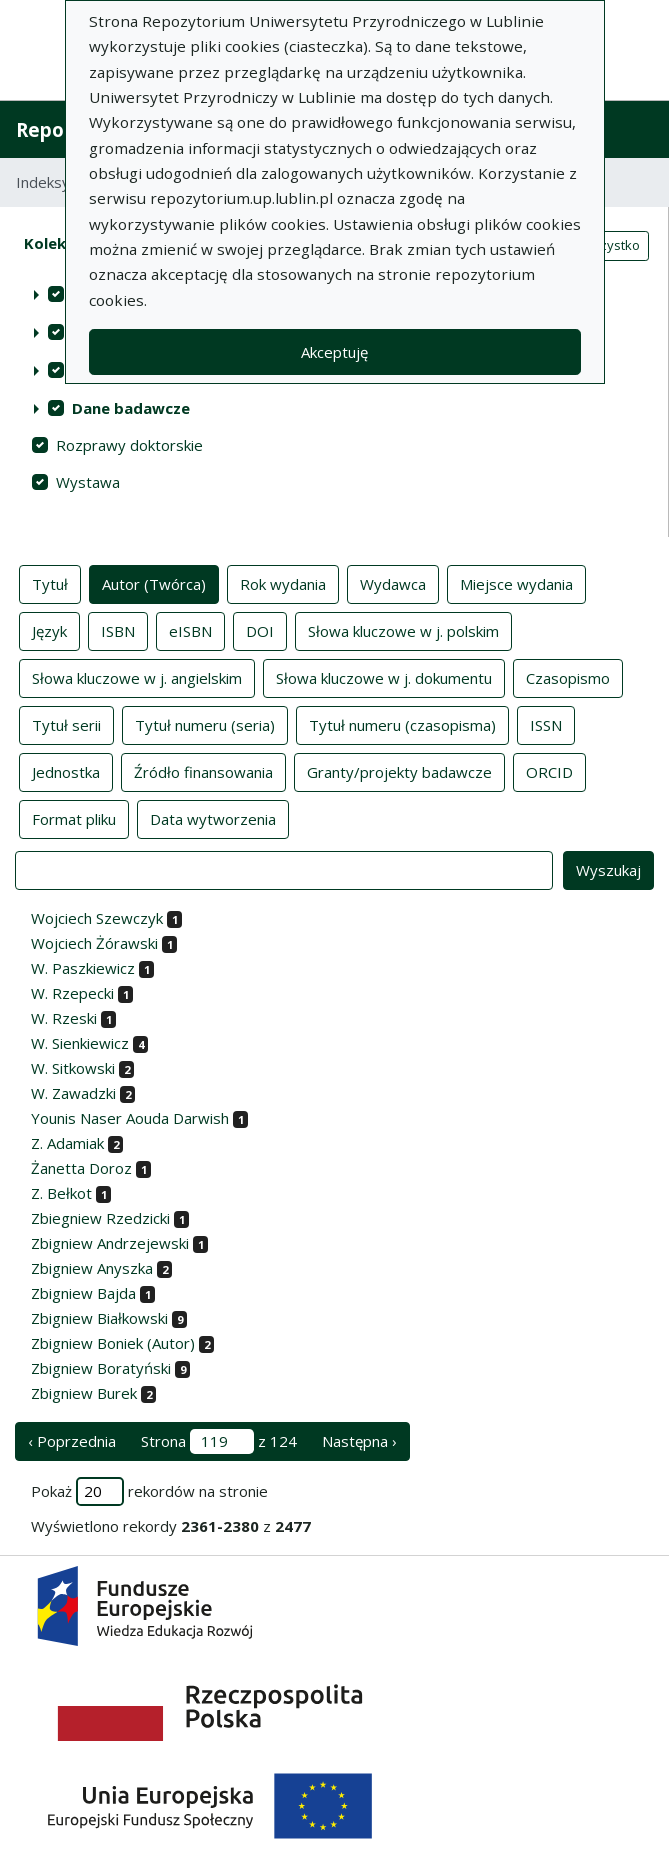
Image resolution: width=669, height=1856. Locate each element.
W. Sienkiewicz (80, 1043)
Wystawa (88, 482)
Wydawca (393, 583)
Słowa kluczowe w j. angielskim (137, 677)
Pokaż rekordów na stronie (149, 1491)
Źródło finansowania (203, 771)
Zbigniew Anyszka (92, 1268)
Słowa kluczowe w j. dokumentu (384, 677)
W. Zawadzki (73, 1093)
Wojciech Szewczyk (97, 918)
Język (49, 630)
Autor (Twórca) (154, 583)
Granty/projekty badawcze (399, 771)
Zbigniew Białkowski (99, 1318)
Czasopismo (568, 677)
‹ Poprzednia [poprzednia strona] (72, 1441)
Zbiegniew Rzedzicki (100, 1218)
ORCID (549, 771)
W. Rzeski (64, 1018)
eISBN (190, 630)
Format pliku (74, 818)
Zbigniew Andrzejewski (110, 1243)
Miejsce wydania (516, 583)
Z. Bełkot (61, 1193)
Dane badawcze (131, 408)
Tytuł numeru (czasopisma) (402, 724)
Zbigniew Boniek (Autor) (113, 1343)
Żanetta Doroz (81, 1168)
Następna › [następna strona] (359, 1441)
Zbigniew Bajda (83, 1293)
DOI (260, 630)
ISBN (118, 630)
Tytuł (50, 583)
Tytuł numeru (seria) (205, 724)
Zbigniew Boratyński (101, 1368)
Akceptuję (334, 352)
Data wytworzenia (213, 818)
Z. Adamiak (67, 1143)
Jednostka (66, 771)
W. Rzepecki (72, 993)
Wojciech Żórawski (94, 943)
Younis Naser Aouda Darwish (130, 1118)
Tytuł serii (66, 724)
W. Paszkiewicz (83, 968)
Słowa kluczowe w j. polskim (403, 630)
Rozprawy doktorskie (129, 445)
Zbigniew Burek (84, 1393)
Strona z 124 (219, 1441)
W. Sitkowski (73, 1068)
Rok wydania (283, 583)
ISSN (546, 724)
